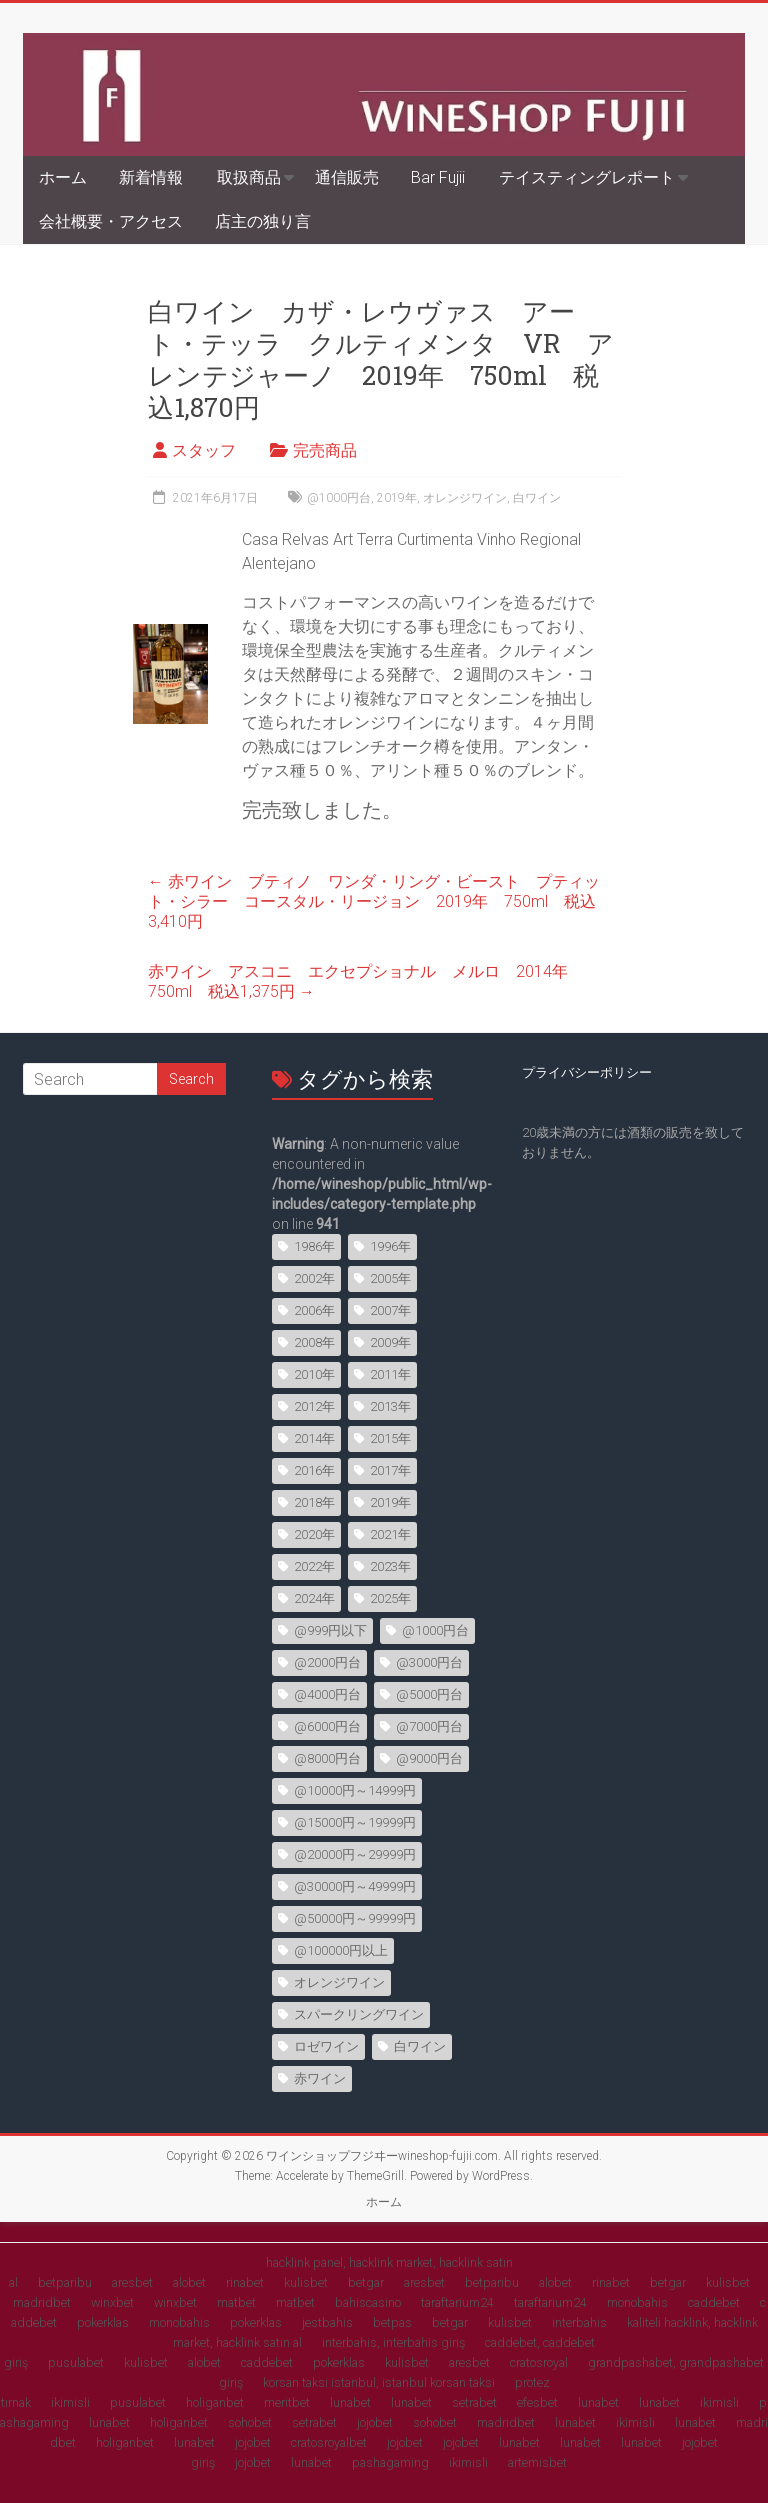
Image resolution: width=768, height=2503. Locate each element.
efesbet (537, 2402)
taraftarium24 (457, 2302)
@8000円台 (327, 1758)
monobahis (637, 2302)
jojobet (375, 2422)
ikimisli (70, 2402)
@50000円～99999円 (355, 1918)
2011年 (390, 1374)
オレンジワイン (465, 498)
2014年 (314, 1438)
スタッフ (204, 450)
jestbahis (327, 2322)
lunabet (350, 2402)
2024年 (314, 1598)
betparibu (65, 2282)
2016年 (314, 1470)
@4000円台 (327, 1694)
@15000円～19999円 (355, 1822)
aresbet (132, 2282)
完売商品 (325, 450)
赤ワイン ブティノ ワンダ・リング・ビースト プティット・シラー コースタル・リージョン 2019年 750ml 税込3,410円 (374, 901)
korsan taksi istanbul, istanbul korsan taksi (379, 2382)
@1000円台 (339, 498)
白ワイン (537, 498)
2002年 (314, 1278)
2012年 (314, 1406)
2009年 (390, 1342)
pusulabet (76, 2362)
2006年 (314, 1310)
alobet (189, 2282)
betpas (392, 2322)
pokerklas (103, 2322)
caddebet (714, 2302)
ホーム (63, 177)
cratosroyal (539, 2362)
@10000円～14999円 (355, 1790)
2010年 (314, 1374)
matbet (236, 2302)
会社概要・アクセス (111, 221)
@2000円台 (327, 1662)
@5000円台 (429, 1694)
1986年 (314, 1246)
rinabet (245, 2282)
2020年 (314, 1534)
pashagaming (390, 2462)
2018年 (314, 1502)
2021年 (390, 1534)
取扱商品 (249, 177)
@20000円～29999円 (355, 1854)
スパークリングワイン (359, 2014)
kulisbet (306, 2282)
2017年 (390, 1470)
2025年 (390, 1598)
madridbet (42, 2302)
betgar (366, 2282)
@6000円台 (327, 1726)
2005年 (390, 1278)
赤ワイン (320, 2078)
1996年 (390, 1246)
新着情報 (151, 177)
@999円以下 (330, 1630)
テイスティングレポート (587, 177)
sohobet (250, 2422)
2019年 (397, 498)
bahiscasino (368, 2302)
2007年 (390, 1310)
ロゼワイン (326, 2046)
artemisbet (537, 2462)
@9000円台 (429, 1758)
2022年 (314, 1566)
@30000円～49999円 (355, 1886)
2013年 (390, 1406)
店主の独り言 (263, 221)
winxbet (112, 2302)
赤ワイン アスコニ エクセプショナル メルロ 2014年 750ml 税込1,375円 (366, 981)
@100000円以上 (341, 1950)
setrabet (474, 2402)
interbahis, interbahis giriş (393, 2342)
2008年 (314, 1342)
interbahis (579, 2322)
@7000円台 (429, 1726)
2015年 (390, 1438)
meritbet (287, 2402)
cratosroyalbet (329, 2442)
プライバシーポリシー (587, 1072)
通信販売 (347, 177)
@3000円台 (429, 1662)
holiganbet (215, 2402)
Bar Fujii (438, 177)
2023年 (390, 1566)
